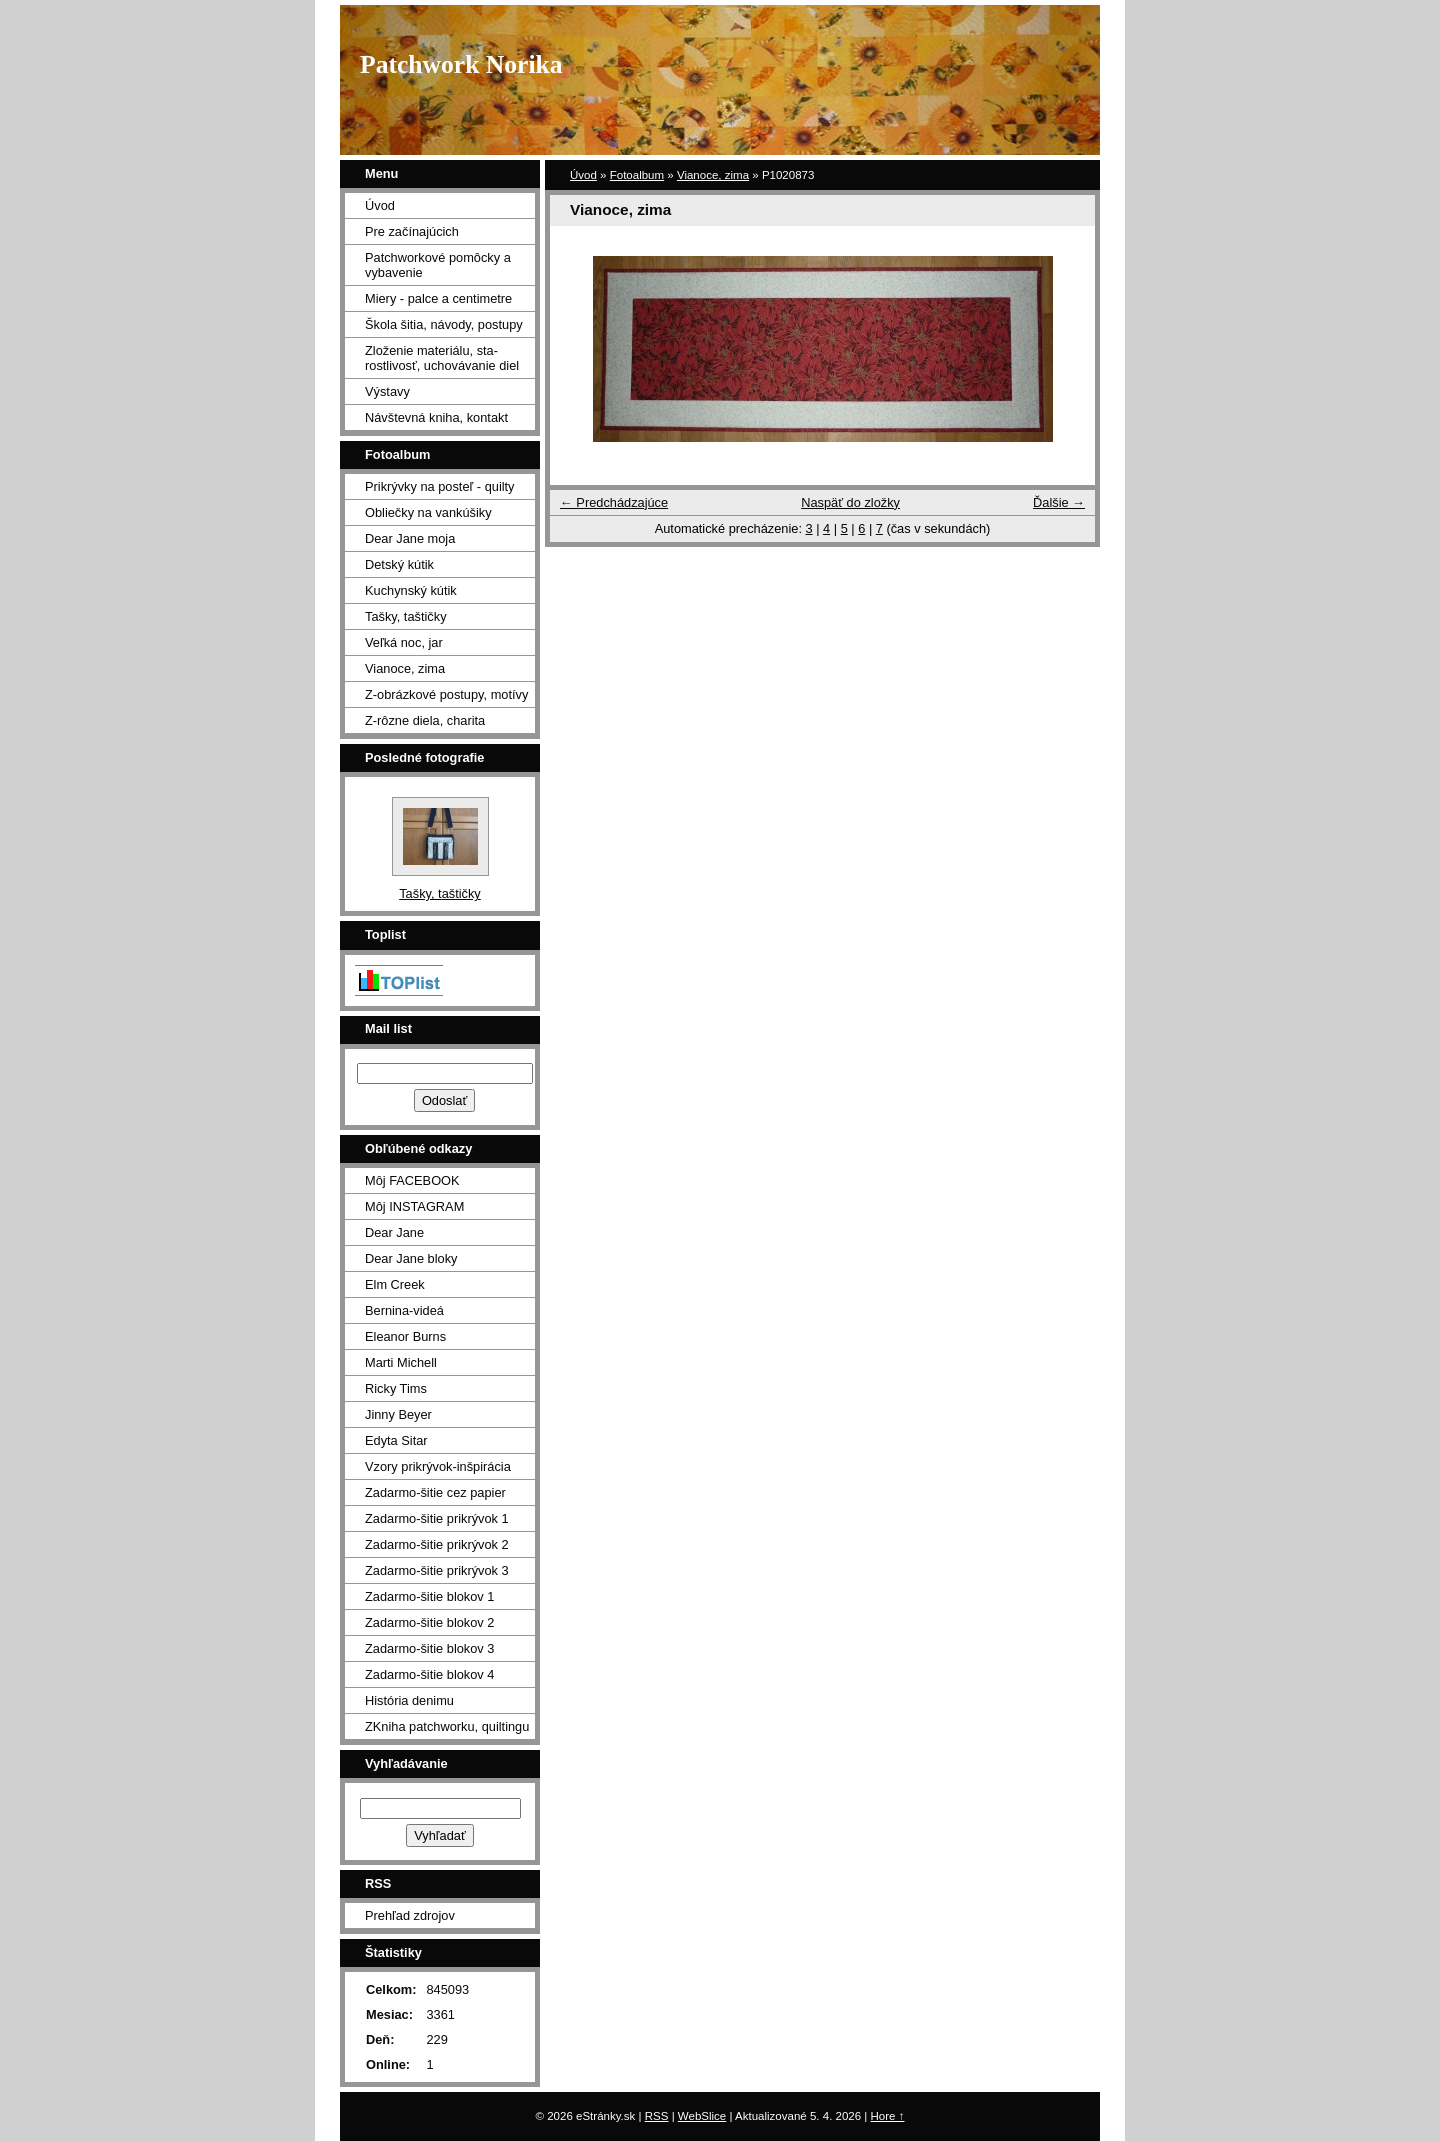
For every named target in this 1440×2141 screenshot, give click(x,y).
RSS (657, 2116)
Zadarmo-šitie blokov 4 (429, 1674)
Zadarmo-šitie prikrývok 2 (437, 1544)
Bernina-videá (404, 1310)
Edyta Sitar (396, 1440)
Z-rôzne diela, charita (425, 720)
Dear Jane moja (410, 538)
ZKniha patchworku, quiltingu (447, 1726)
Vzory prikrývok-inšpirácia (438, 1466)
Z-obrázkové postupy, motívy (446, 694)
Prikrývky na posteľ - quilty (440, 486)
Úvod (583, 175)
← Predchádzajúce (614, 502)
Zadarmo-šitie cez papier (435, 1492)
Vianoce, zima (713, 175)
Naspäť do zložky (850, 502)
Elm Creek (395, 1284)
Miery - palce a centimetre (438, 298)
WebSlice (702, 2116)
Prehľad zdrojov (410, 1915)
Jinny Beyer (398, 1414)
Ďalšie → (1059, 502)
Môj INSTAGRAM (414, 1206)
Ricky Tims (396, 1388)
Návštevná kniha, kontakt (436, 417)
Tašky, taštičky (406, 616)
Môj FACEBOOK (412, 1180)
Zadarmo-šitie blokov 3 (429, 1648)
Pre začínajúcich (412, 231)
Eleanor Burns (405, 1336)
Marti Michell (401, 1362)
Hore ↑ (888, 2116)
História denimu (409, 1700)
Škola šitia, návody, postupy (444, 324)
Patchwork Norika (461, 64)
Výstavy (387, 391)
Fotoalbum (637, 175)
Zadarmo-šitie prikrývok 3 (437, 1570)
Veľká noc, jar (404, 642)
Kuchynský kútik (411, 590)
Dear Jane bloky (411, 1258)
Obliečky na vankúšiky (428, 512)
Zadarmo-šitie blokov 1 (429, 1596)
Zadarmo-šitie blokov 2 (429, 1622)
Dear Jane (394, 1232)
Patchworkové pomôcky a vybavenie (438, 265)
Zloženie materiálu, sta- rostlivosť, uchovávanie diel (442, 358)
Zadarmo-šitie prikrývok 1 (437, 1518)
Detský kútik (399, 564)
